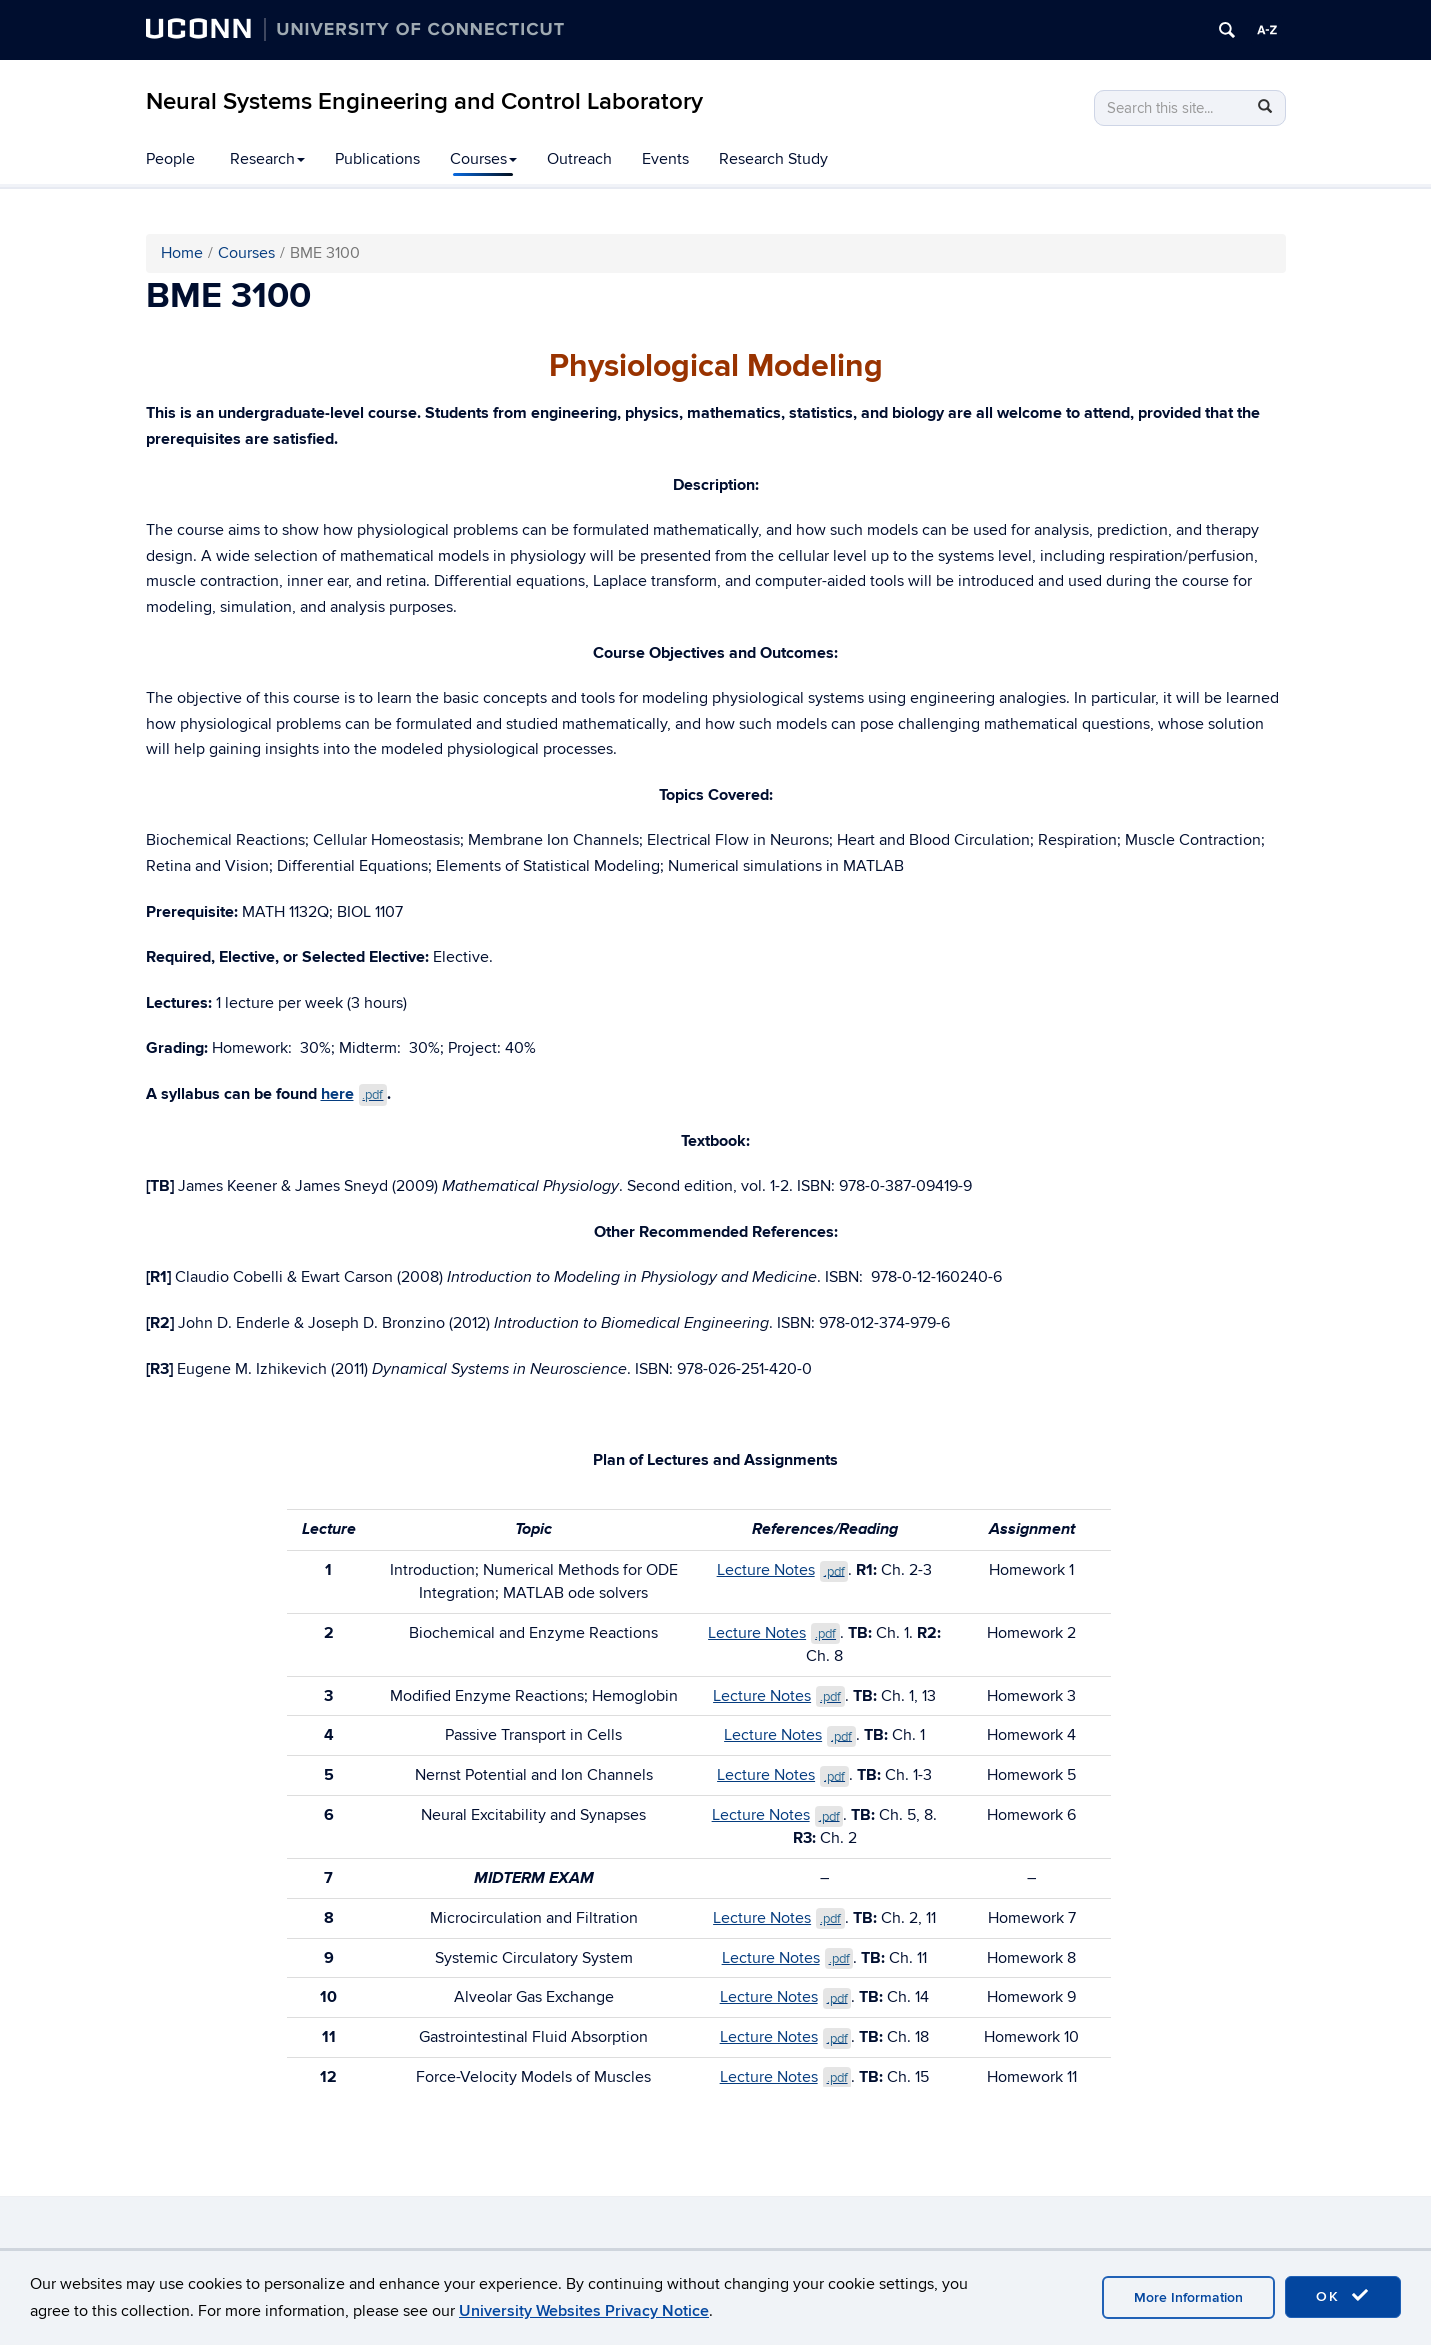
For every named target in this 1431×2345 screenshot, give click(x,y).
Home (182, 253)
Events (665, 159)
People (170, 159)
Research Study (773, 159)
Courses (483, 159)
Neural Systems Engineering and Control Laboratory (424, 101)
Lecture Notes (783, 1570)
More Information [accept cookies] (1188, 2297)
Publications (377, 159)
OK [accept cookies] (1343, 2296)
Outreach (579, 159)
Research (267, 159)
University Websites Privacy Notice (584, 2311)
